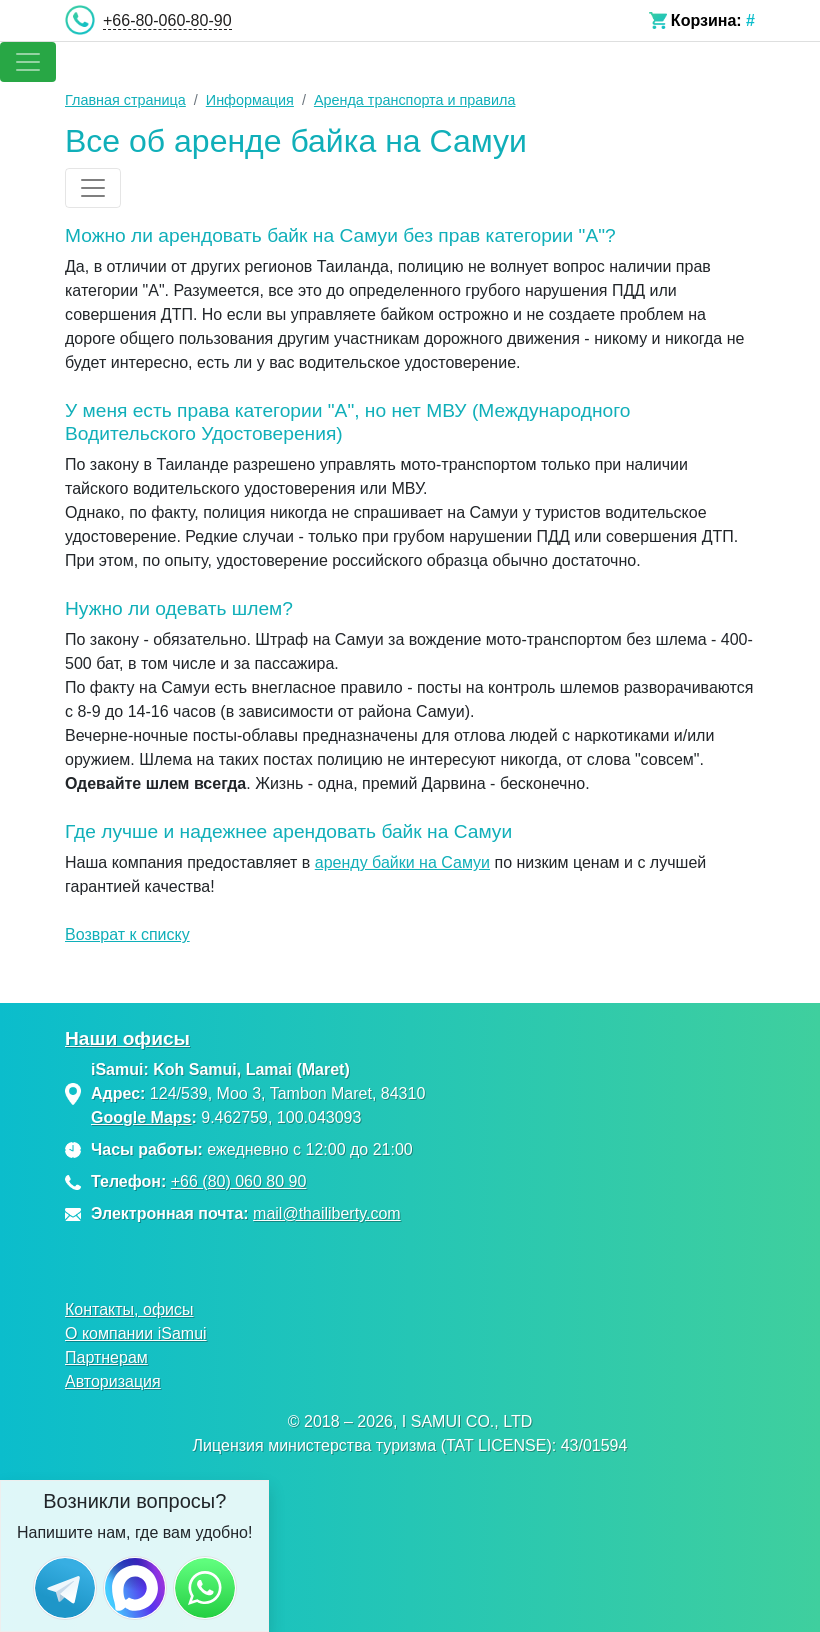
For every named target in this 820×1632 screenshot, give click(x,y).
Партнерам (106, 1357)
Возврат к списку (127, 934)
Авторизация (113, 1381)
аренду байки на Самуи (402, 862)
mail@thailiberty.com (327, 1213)
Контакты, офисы (129, 1309)
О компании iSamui (136, 1333)
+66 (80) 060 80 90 (239, 1181)
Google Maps (141, 1117)
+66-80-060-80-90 (167, 20)
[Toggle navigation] (28, 62)
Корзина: (706, 20)
